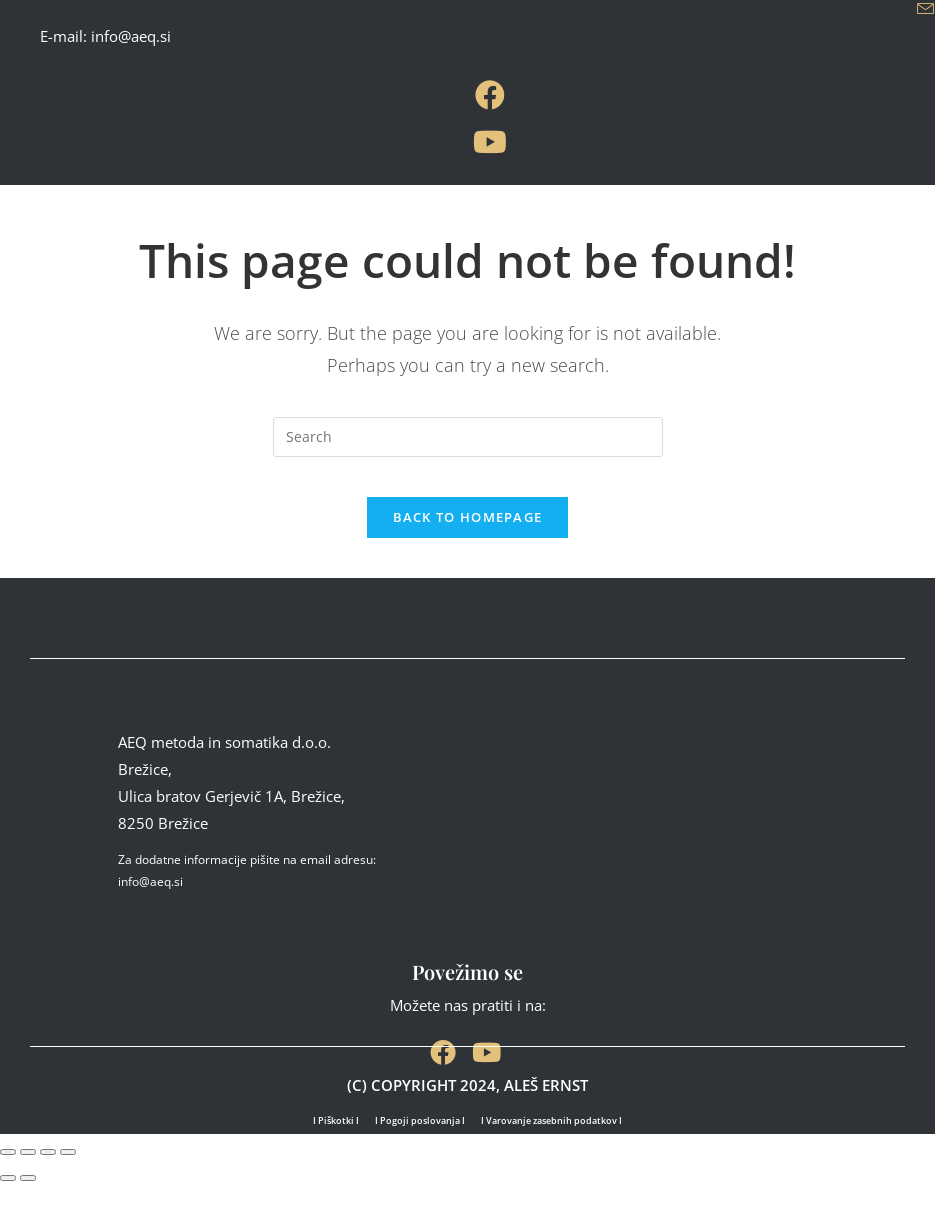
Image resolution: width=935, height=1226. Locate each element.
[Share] (48, 1194)
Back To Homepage (468, 537)
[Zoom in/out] (8, 1194)
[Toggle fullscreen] (28, 1194)
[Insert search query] (468, 437)
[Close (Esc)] (68, 1194)
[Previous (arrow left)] (8, 1219)
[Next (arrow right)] (28, 1219)
